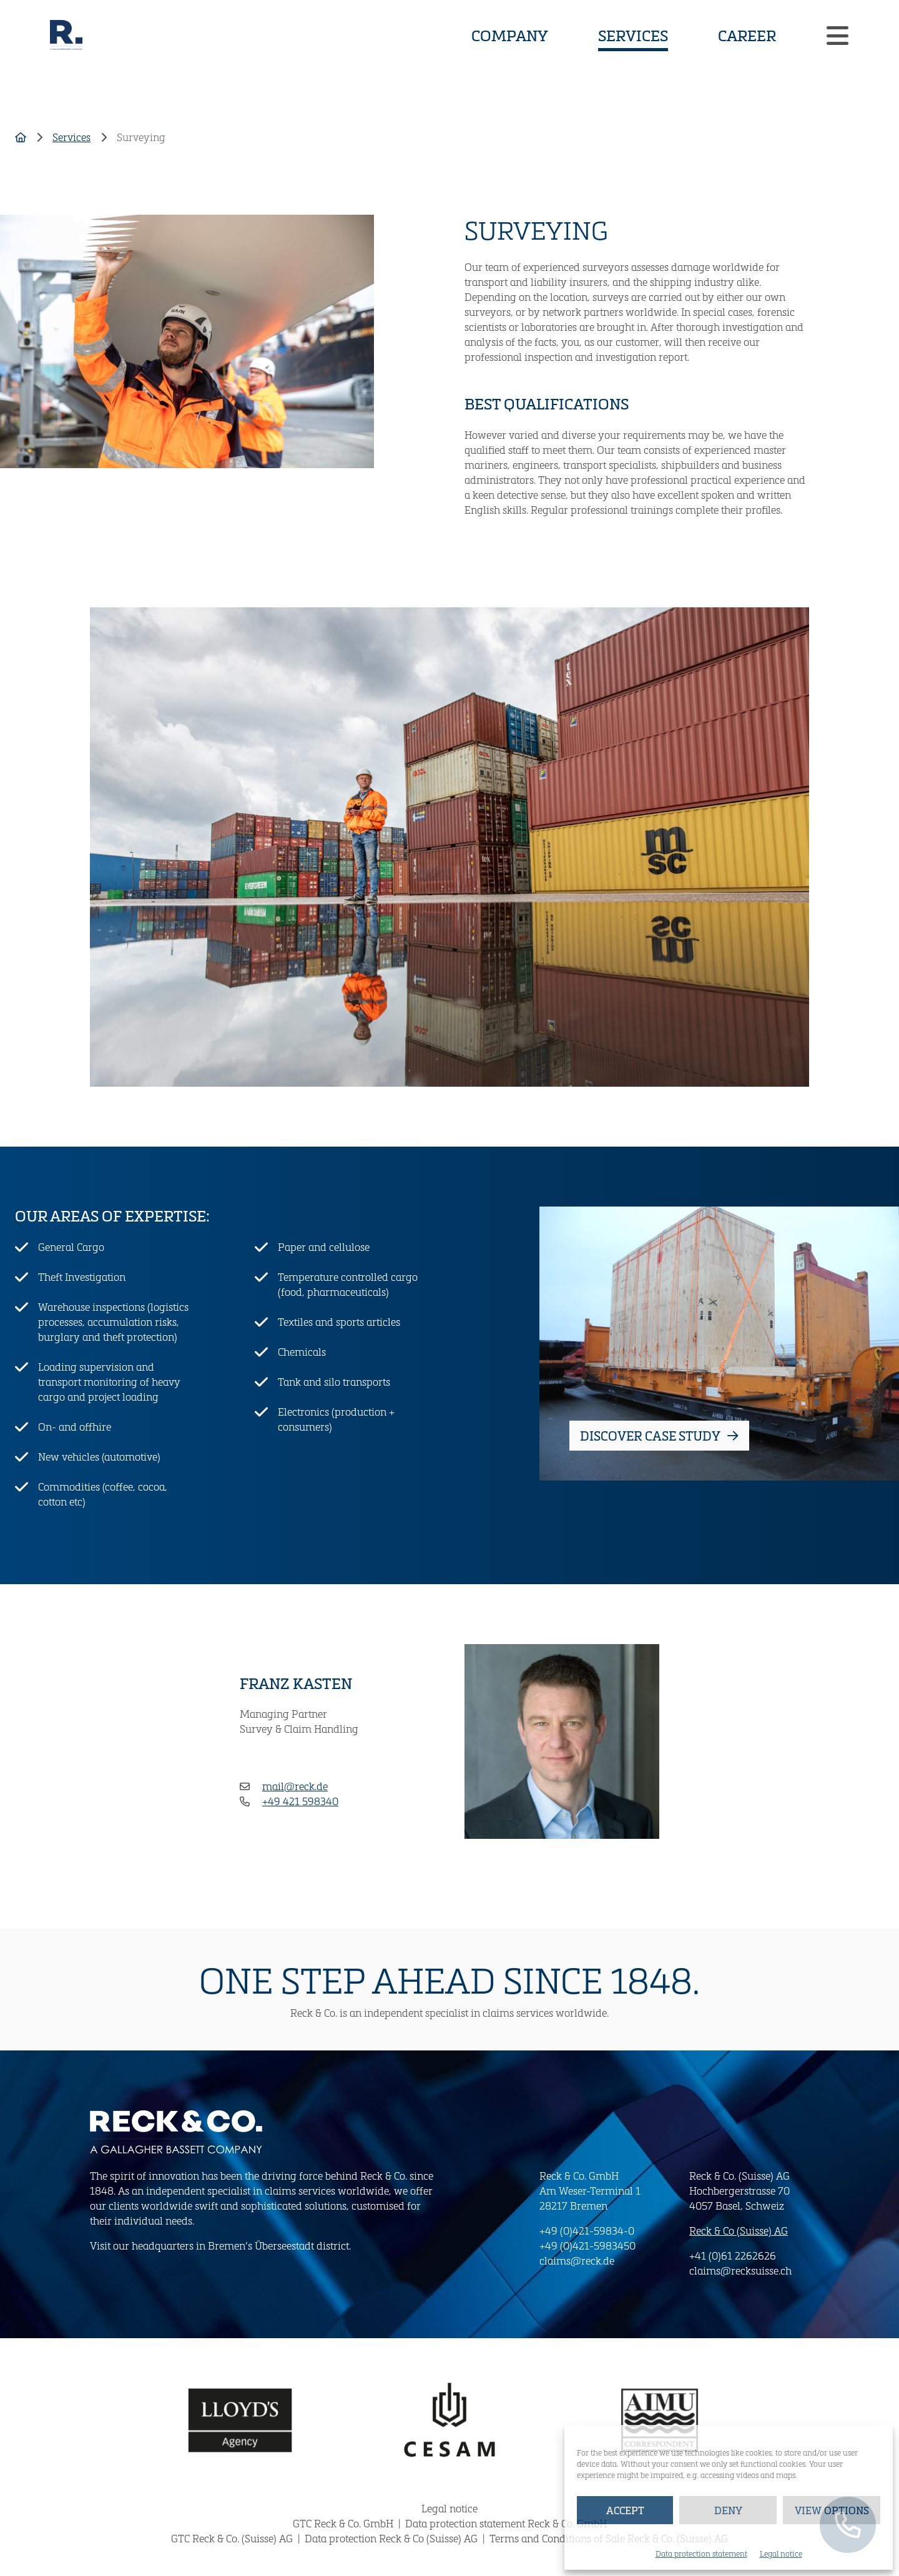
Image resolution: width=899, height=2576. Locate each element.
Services (633, 34)
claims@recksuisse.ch (740, 2270)
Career (747, 35)
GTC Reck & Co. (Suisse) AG (233, 2538)
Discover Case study (659, 1436)
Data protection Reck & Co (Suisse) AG (392, 2538)
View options (832, 2510)
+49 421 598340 (300, 1801)
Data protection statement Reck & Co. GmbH (506, 2523)
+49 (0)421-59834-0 (586, 2230)
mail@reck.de (295, 1786)
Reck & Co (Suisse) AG (738, 2230)
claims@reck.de (576, 2260)
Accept (625, 2510)
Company (509, 35)
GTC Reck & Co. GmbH (344, 2523)
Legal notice (781, 2554)
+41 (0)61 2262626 (732, 2255)
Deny (728, 2510)
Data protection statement (701, 2554)
